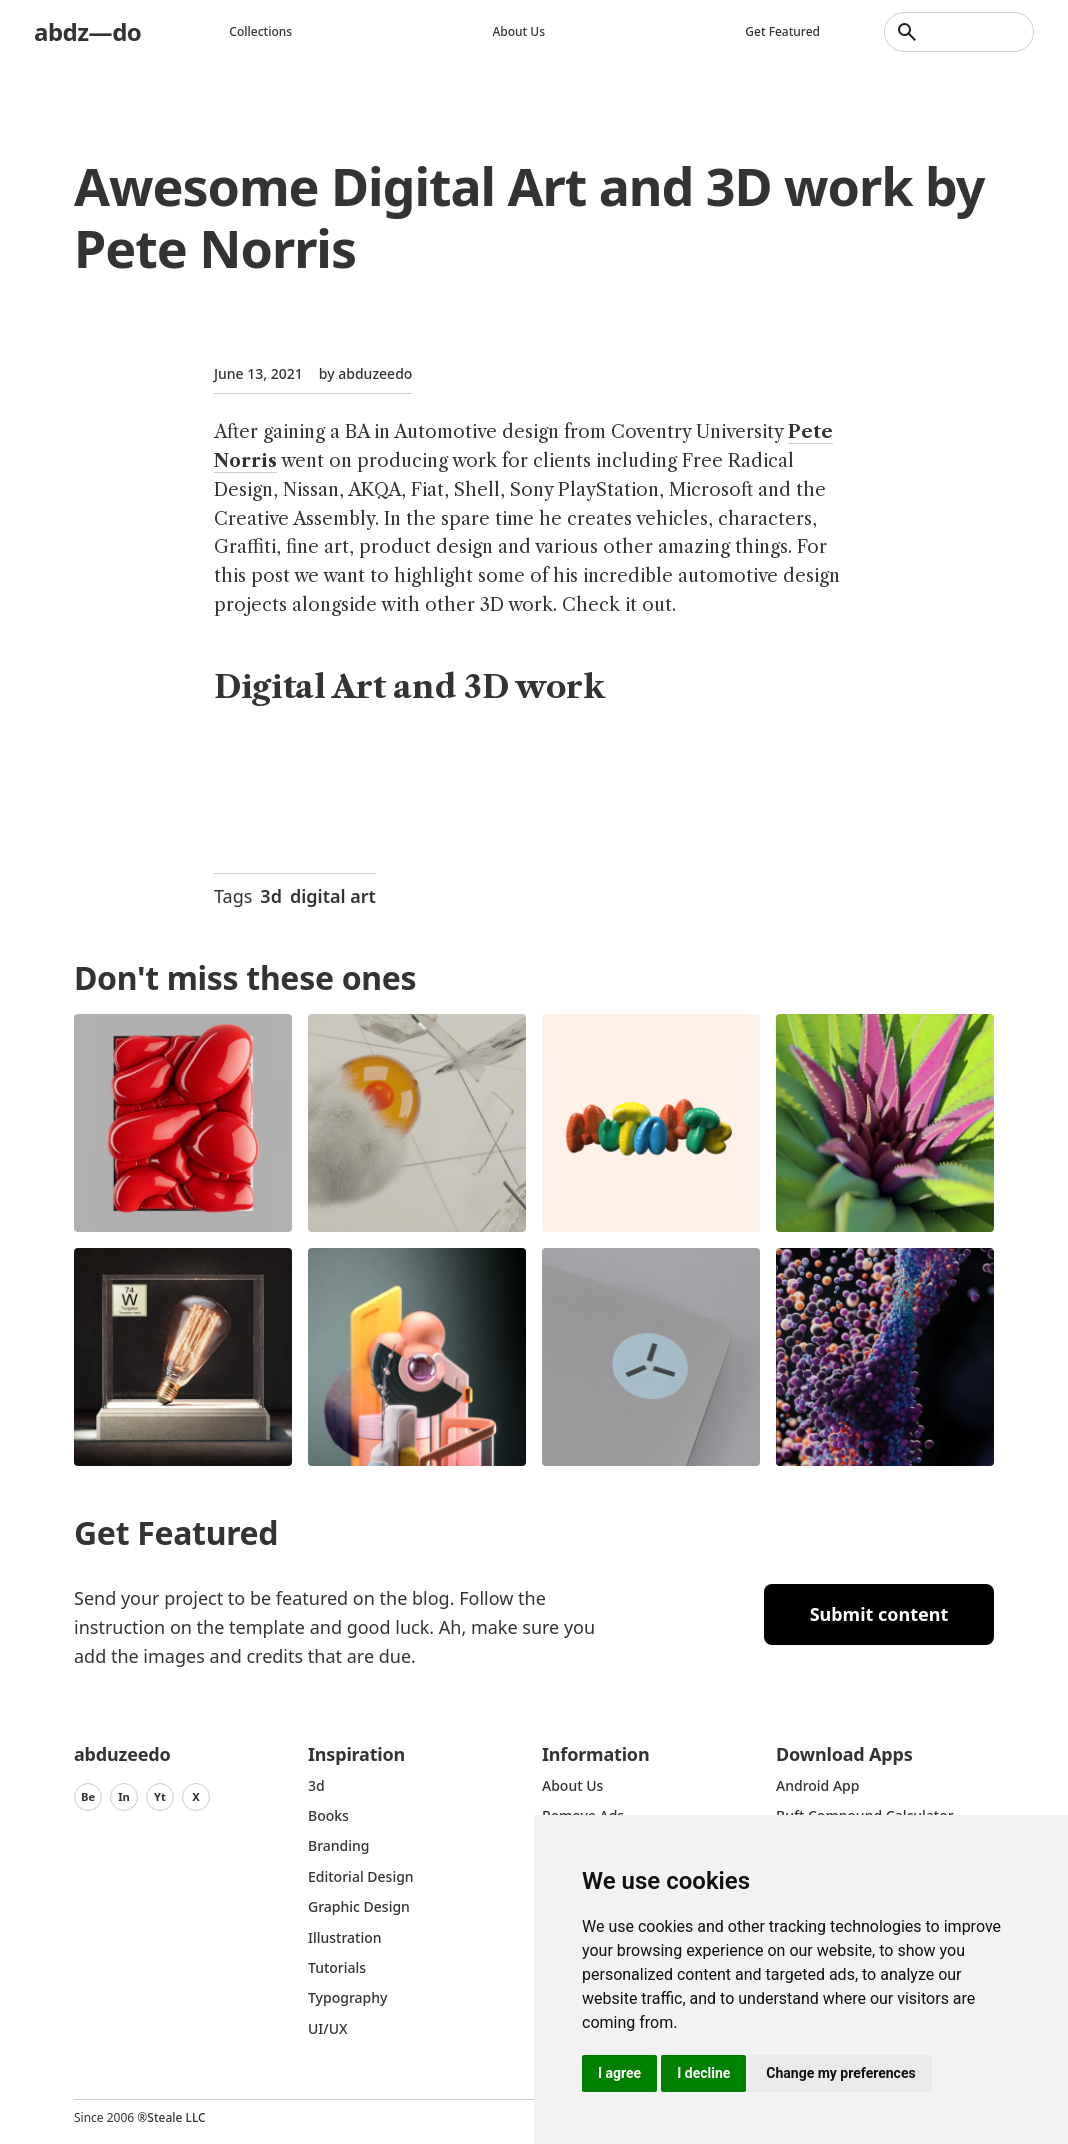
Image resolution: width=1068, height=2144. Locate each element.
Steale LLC (176, 2117)
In (124, 1796)
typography (347, 1997)
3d (271, 896)
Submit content (879, 1614)
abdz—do (87, 31)
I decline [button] (703, 2073)
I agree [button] (619, 2073)
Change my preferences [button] (840, 2073)
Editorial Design (361, 1876)
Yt (160, 1796)
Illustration (345, 1937)
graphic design (359, 1906)
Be (88, 1796)
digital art (333, 896)
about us (572, 1785)
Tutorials (337, 1967)
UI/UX (328, 2028)
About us (518, 31)
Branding (339, 1845)
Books (328, 1815)
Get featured (782, 31)
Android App (817, 1785)
